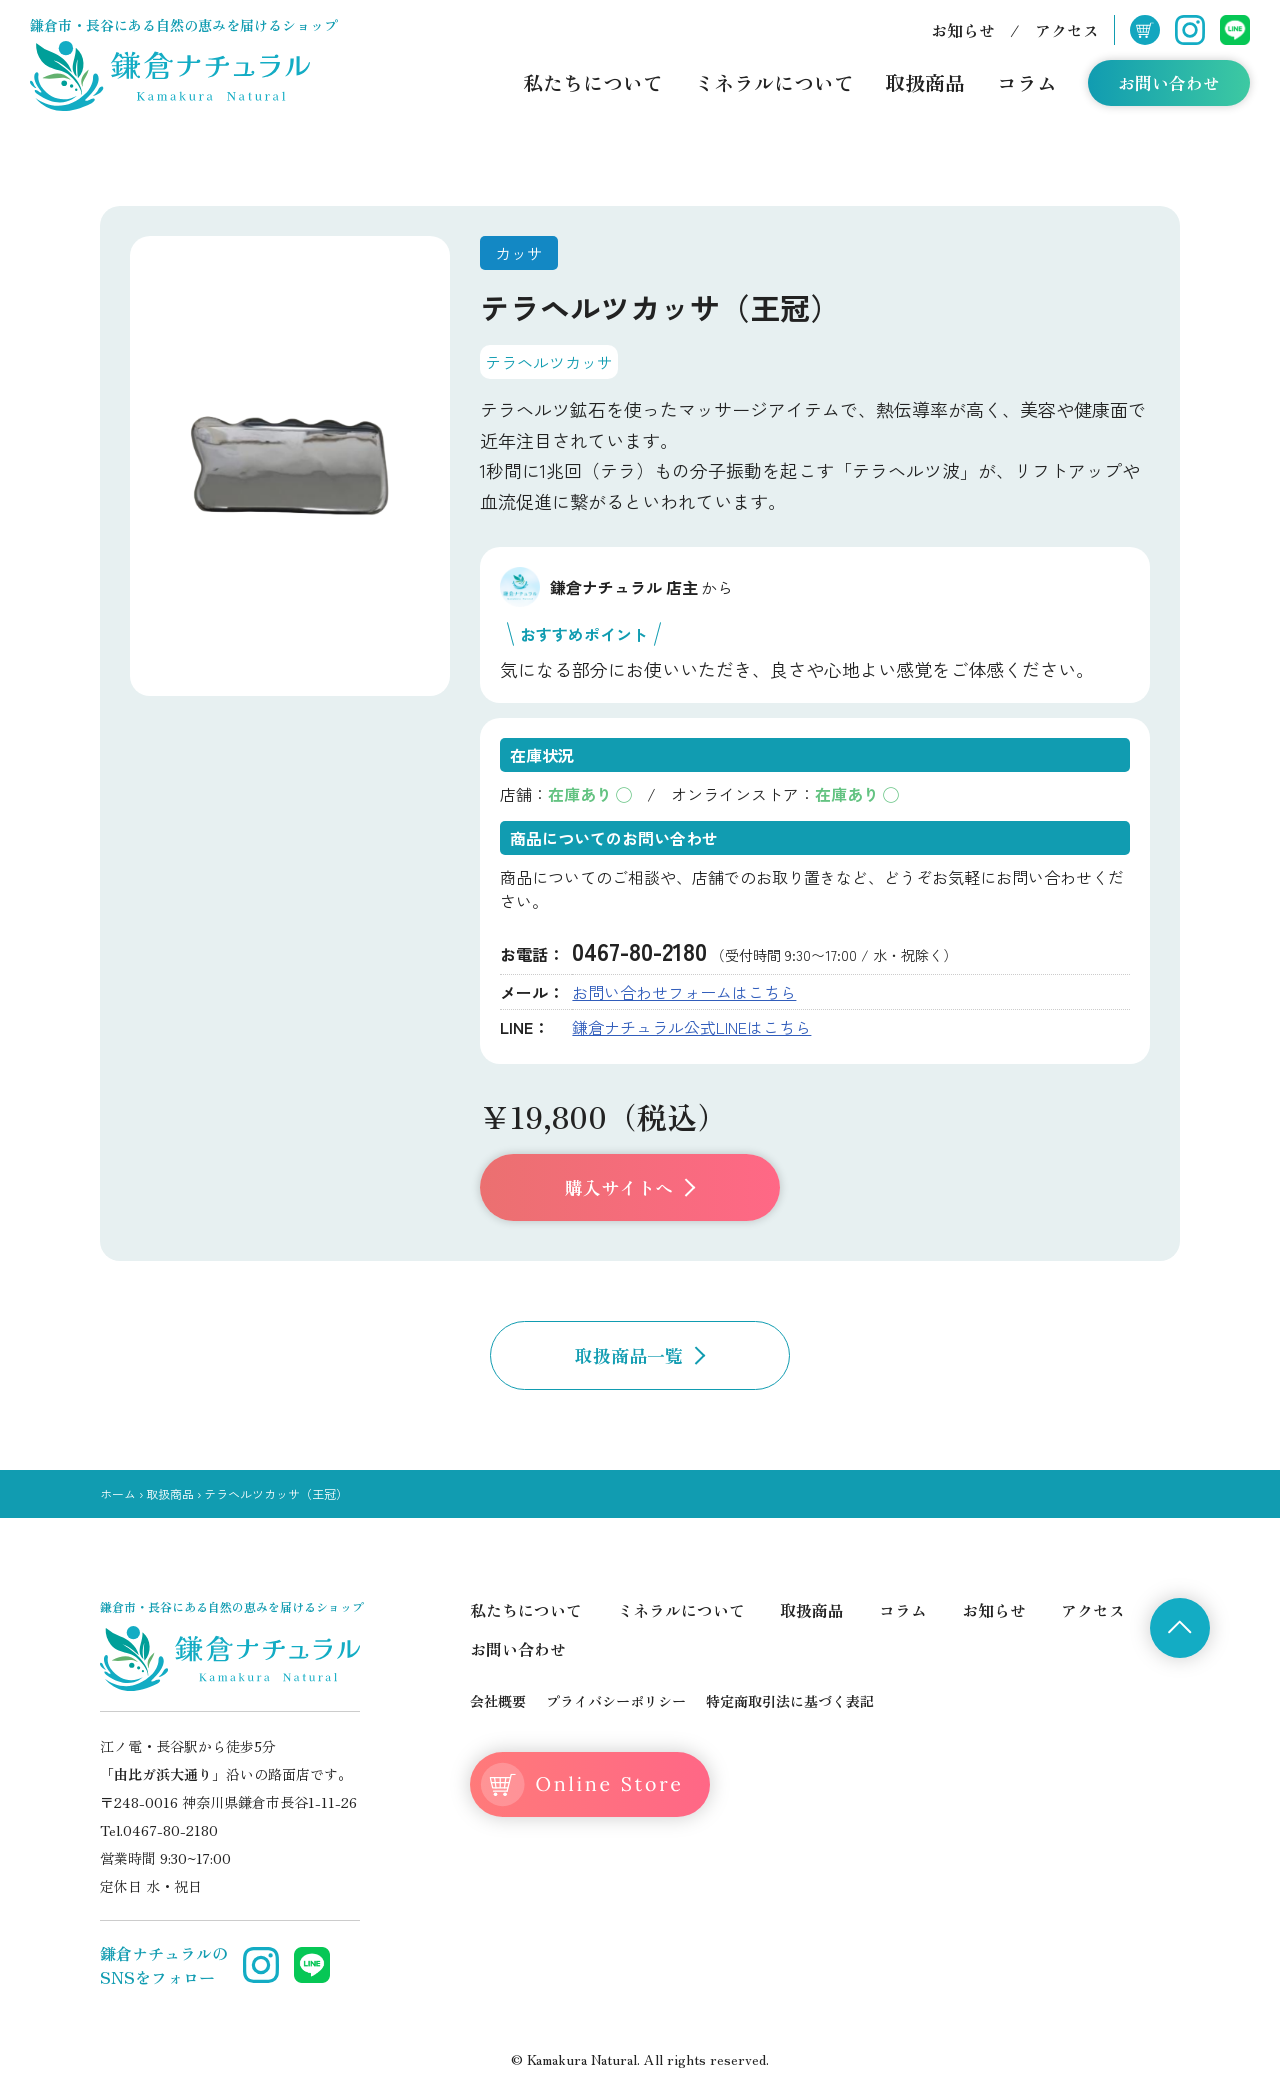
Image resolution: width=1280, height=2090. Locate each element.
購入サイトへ (630, 1187)
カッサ (519, 253)
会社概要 (498, 1701)
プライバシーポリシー (616, 1701)
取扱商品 (925, 82)
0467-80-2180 (639, 950)
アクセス (1067, 30)
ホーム (118, 1493)
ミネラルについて (774, 82)
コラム (1027, 82)
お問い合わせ (1169, 82)
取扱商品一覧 (640, 1355)
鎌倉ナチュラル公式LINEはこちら (691, 1027)
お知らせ (963, 30)
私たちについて (593, 82)
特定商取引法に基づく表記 (790, 1701)
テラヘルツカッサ (549, 362)
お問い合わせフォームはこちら (684, 992)
